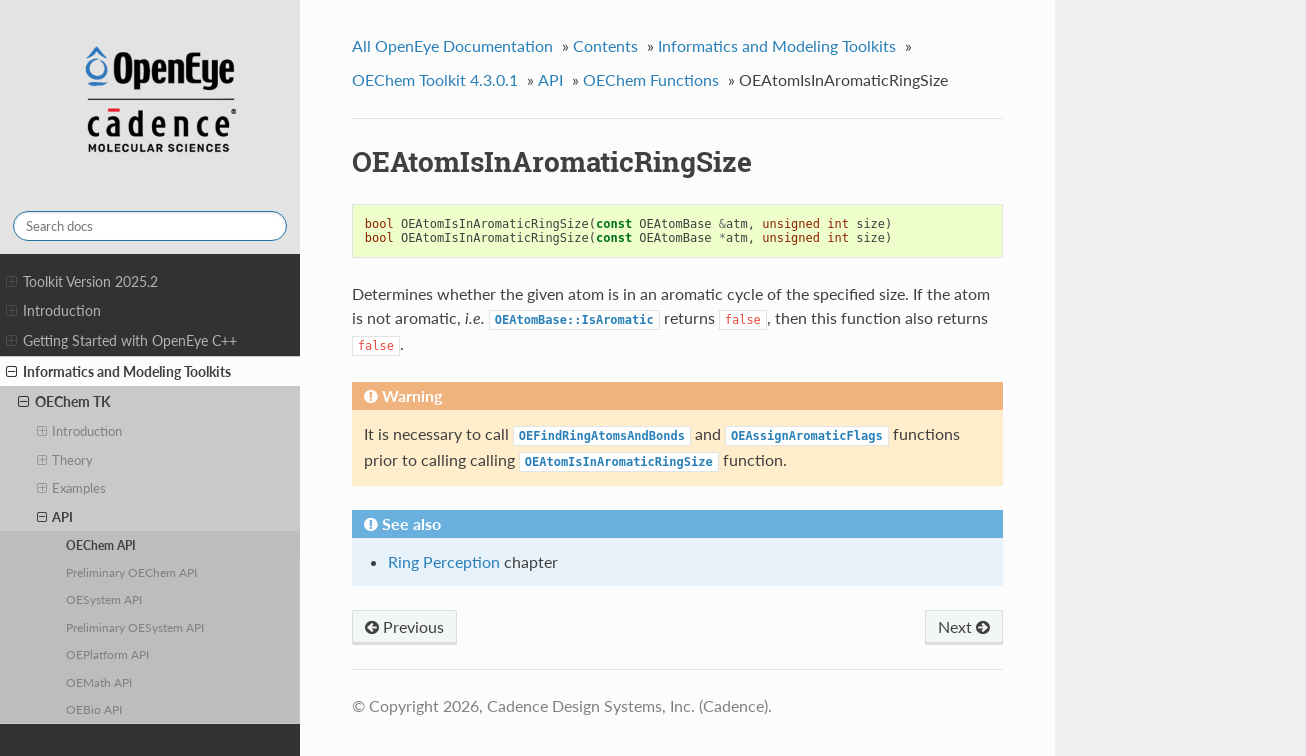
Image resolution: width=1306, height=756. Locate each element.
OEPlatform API (107, 654)
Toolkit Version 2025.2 (82, 282)
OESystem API (104, 599)
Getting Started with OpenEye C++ (121, 341)
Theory (65, 460)
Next (964, 626)
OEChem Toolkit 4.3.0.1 (435, 79)
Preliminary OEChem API (131, 572)
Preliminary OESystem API (135, 627)
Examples (72, 488)
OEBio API (94, 709)
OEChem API (101, 545)
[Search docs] (150, 226)
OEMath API (99, 682)
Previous (404, 626)
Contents (605, 45)
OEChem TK (64, 402)
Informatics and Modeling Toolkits (118, 372)
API (55, 517)
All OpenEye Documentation (452, 45)
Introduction (53, 311)
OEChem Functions (651, 79)
